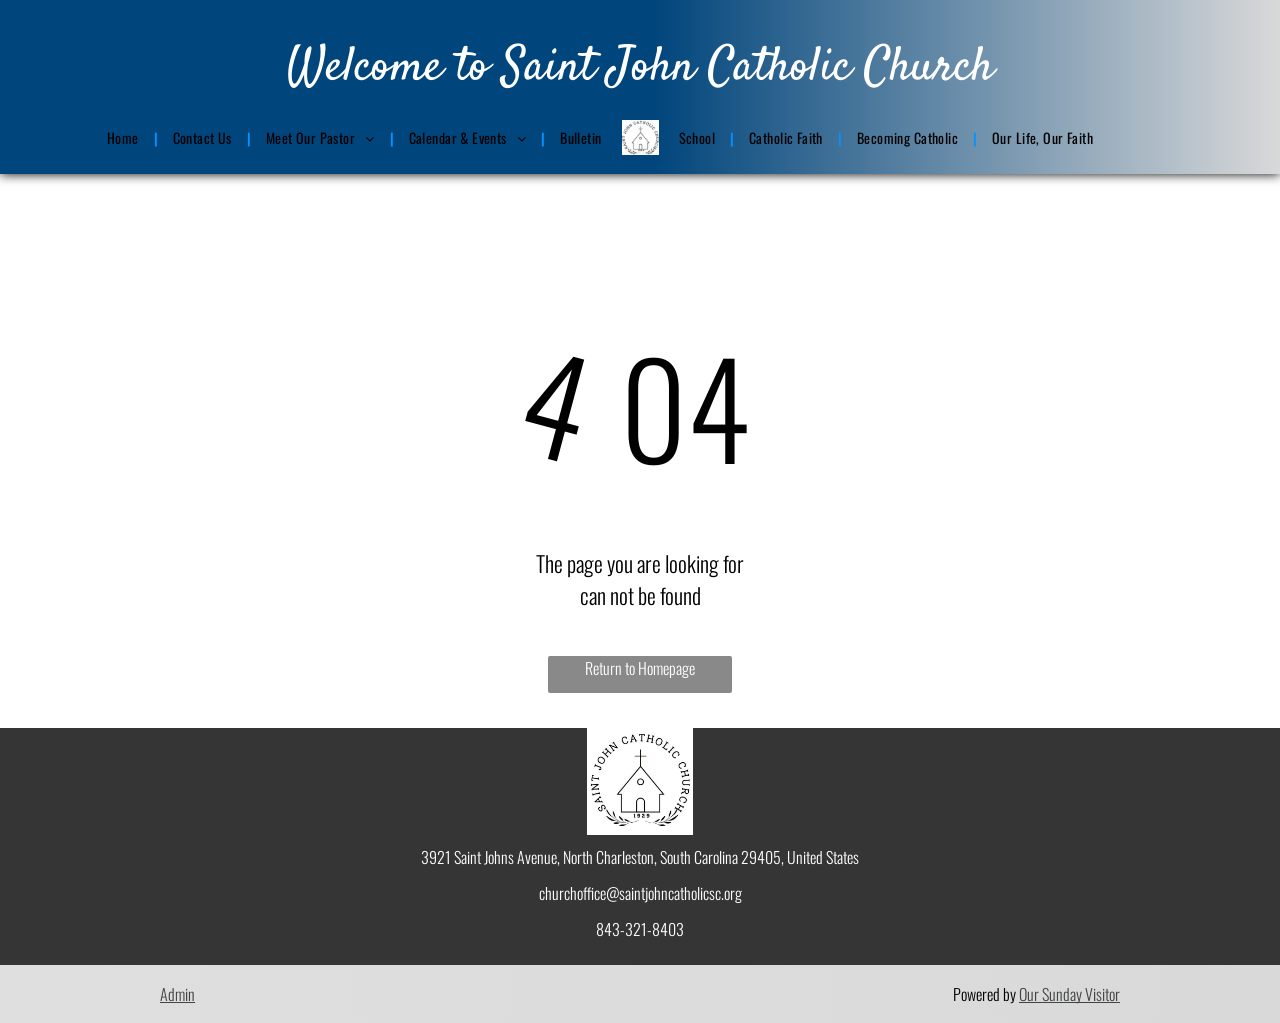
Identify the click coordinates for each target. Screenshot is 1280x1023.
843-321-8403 (640, 929)
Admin (177, 994)
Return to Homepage (640, 668)
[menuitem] (125, 137)
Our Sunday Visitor (1069, 994)
